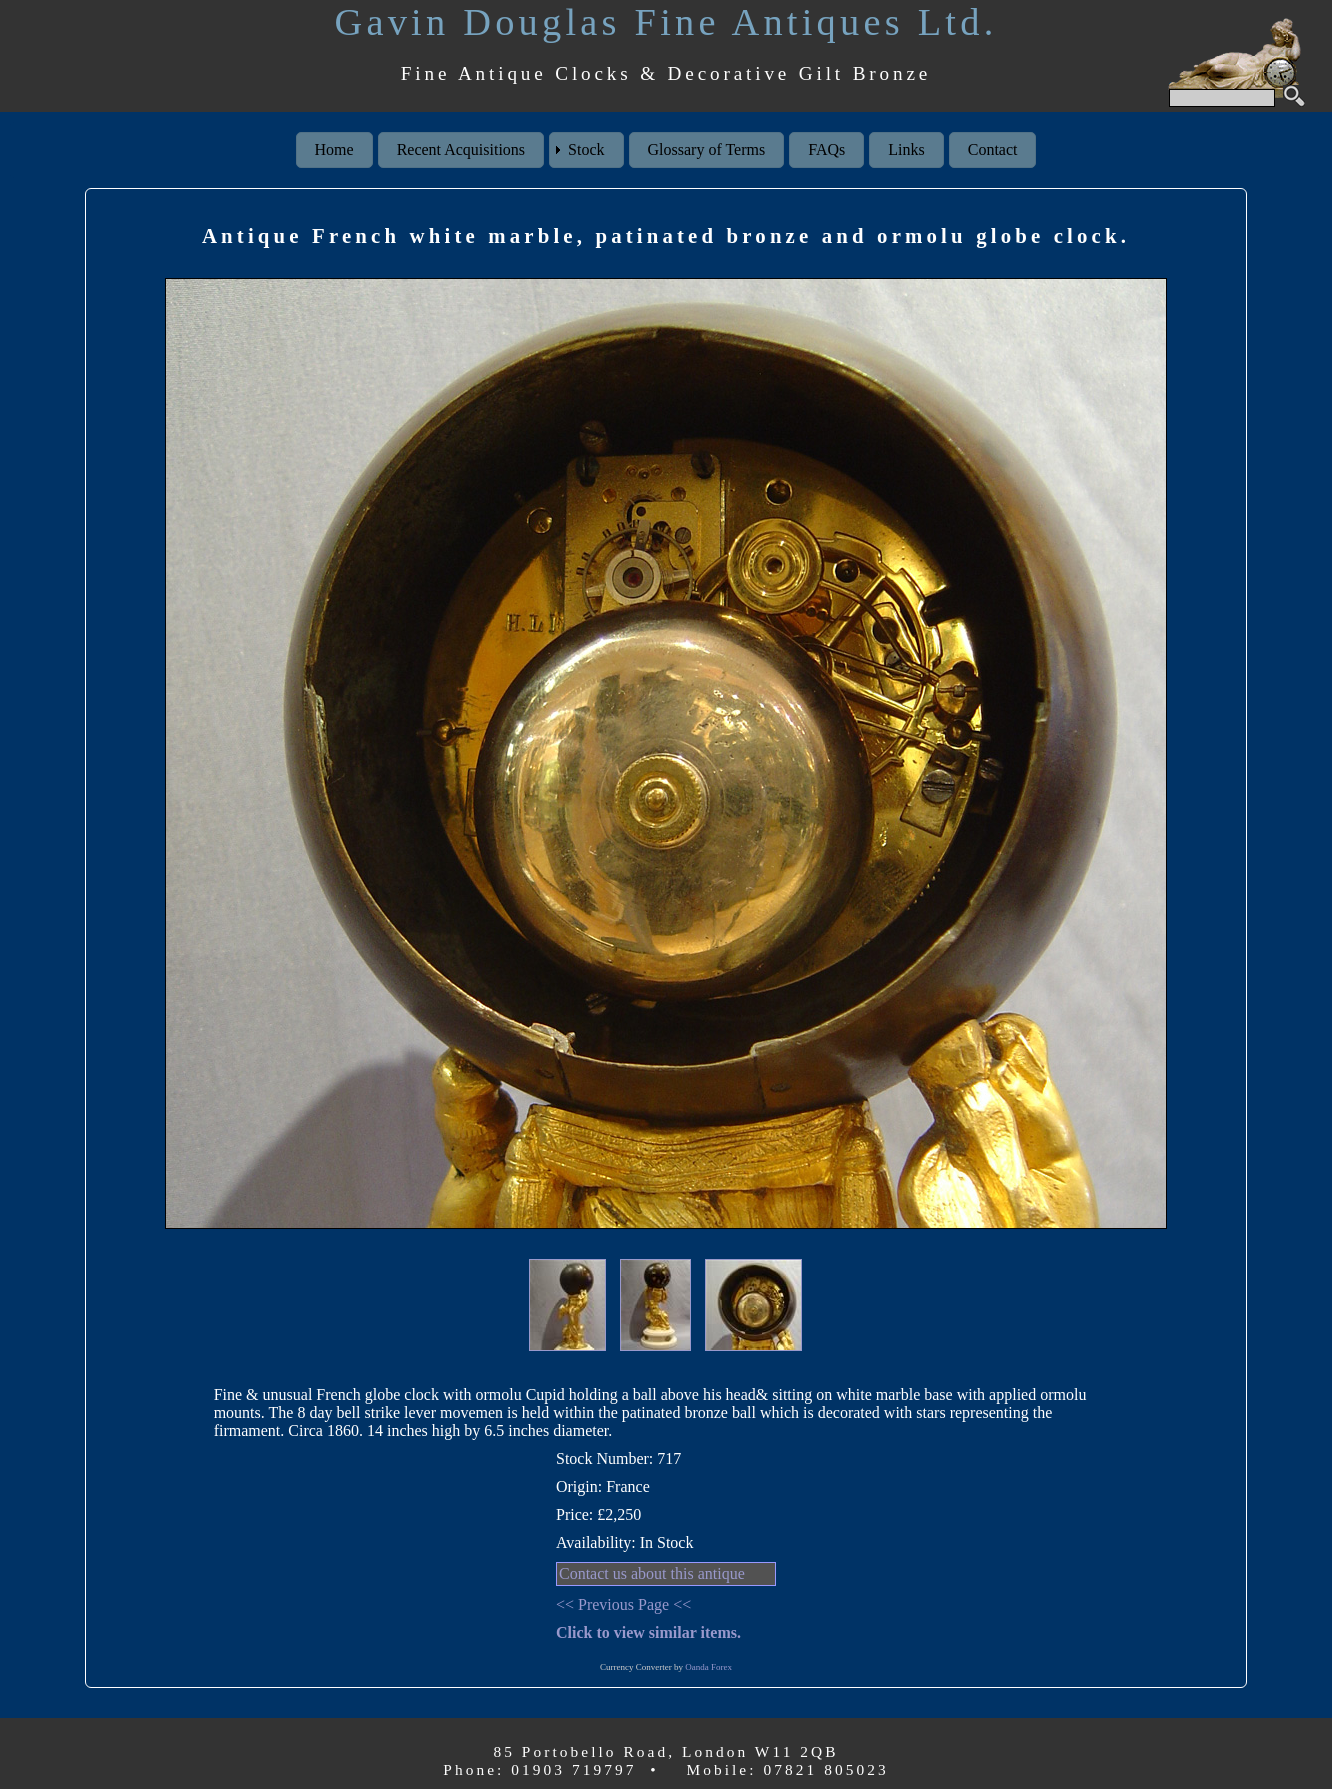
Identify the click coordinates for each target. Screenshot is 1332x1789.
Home (334, 149)
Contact (993, 149)
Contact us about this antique (652, 1573)
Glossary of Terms (707, 149)
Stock (586, 149)
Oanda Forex (708, 1667)
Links (906, 149)
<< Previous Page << (623, 1604)
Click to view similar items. (648, 1632)
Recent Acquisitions (461, 149)
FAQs (826, 149)
